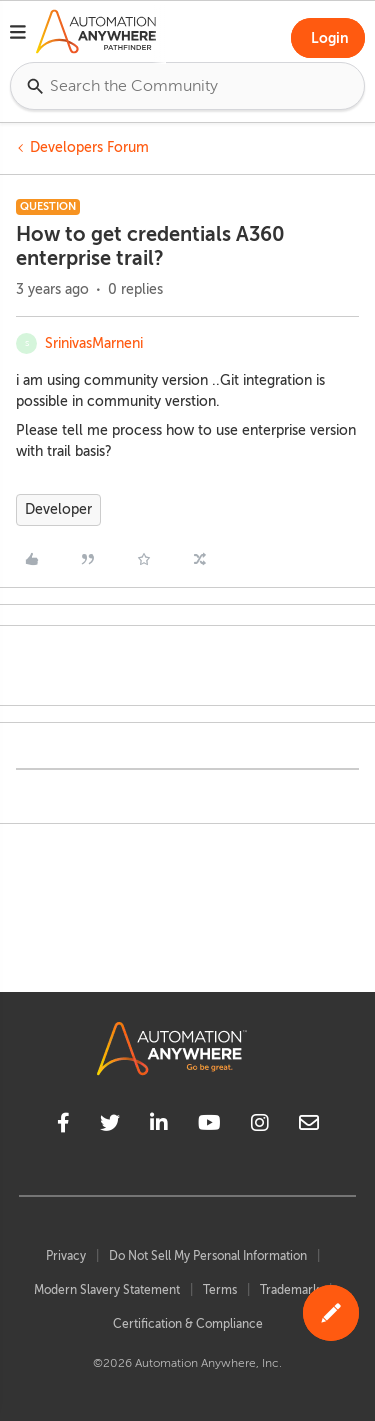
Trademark (289, 1290)
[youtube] (209, 1126)
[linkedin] (159, 1126)
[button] (18, 35)
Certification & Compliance (188, 1324)
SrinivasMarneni (94, 343)
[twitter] (110, 1126)
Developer (58, 509)
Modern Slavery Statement (107, 1290)
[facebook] (63, 1126)
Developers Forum (89, 147)
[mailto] (309, 1126)
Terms (220, 1290)
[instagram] (260, 1126)
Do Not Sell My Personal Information (208, 1256)
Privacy (66, 1256)
